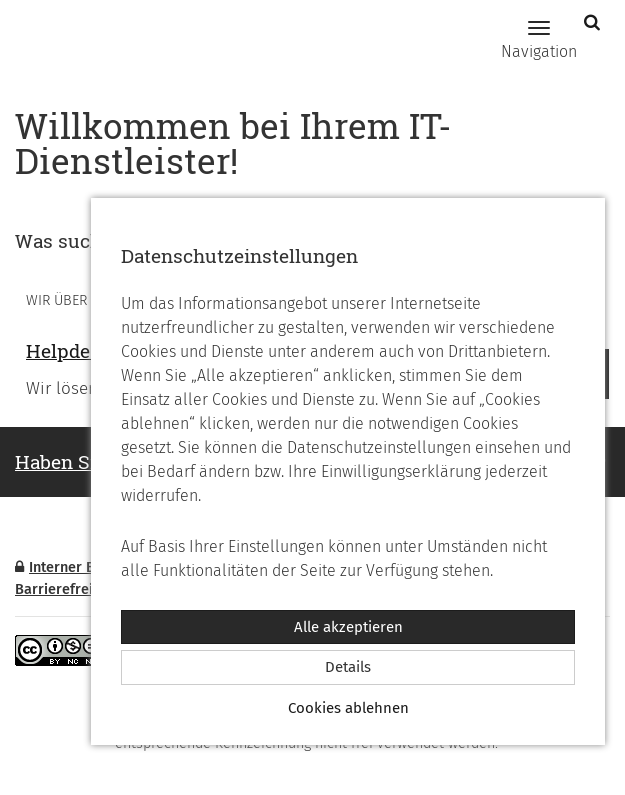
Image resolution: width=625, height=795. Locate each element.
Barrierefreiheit (66, 589)
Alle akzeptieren (348, 627)
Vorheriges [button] (41, 374)
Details (348, 667)
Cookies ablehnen (348, 708)
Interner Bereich (75, 567)
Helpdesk (69, 350)
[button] (594, 22)
